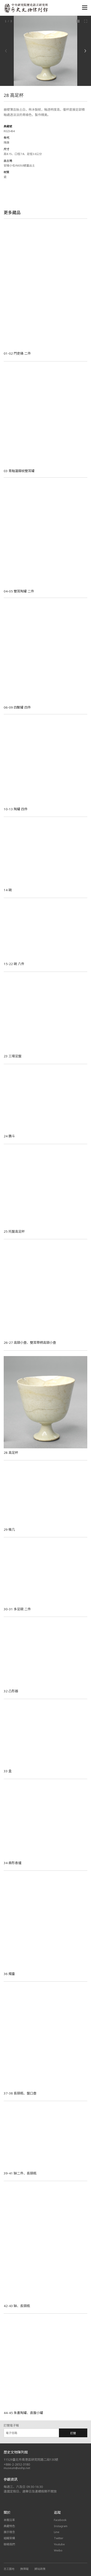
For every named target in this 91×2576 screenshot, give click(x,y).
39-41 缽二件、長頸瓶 (20, 2173)
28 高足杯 (11, 1452)
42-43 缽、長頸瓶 (17, 2306)
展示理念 (9, 2532)
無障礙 (25, 2569)
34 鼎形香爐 (13, 1863)
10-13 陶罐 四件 (16, 809)
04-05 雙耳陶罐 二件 (19, 591)
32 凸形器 (11, 1691)
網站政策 (40, 2569)
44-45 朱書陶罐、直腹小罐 (23, 2413)
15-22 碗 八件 (14, 964)
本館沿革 (9, 2520)
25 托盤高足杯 (14, 1231)
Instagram (60, 2526)
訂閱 (73, 2433)
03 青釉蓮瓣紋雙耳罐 (19, 471)
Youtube (59, 2544)
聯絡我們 (9, 2544)
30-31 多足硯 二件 (17, 1609)
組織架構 (9, 2538)
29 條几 (9, 1529)
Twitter (58, 2538)
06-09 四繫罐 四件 (17, 707)
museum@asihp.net (17, 2468)
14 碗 (8, 890)
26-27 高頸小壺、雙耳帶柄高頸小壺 (30, 1342)
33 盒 (8, 1771)
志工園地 (9, 2569)
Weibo (58, 2550)
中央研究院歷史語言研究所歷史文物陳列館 (26, 8)
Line (56, 2532)
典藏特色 (9, 2526)
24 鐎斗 (9, 1136)
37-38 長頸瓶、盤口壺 (20, 2093)
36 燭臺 (9, 1974)
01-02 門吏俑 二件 (17, 353)
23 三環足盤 (13, 1056)
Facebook (60, 2520)
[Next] (85, 51)
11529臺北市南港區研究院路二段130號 (31, 2459)
